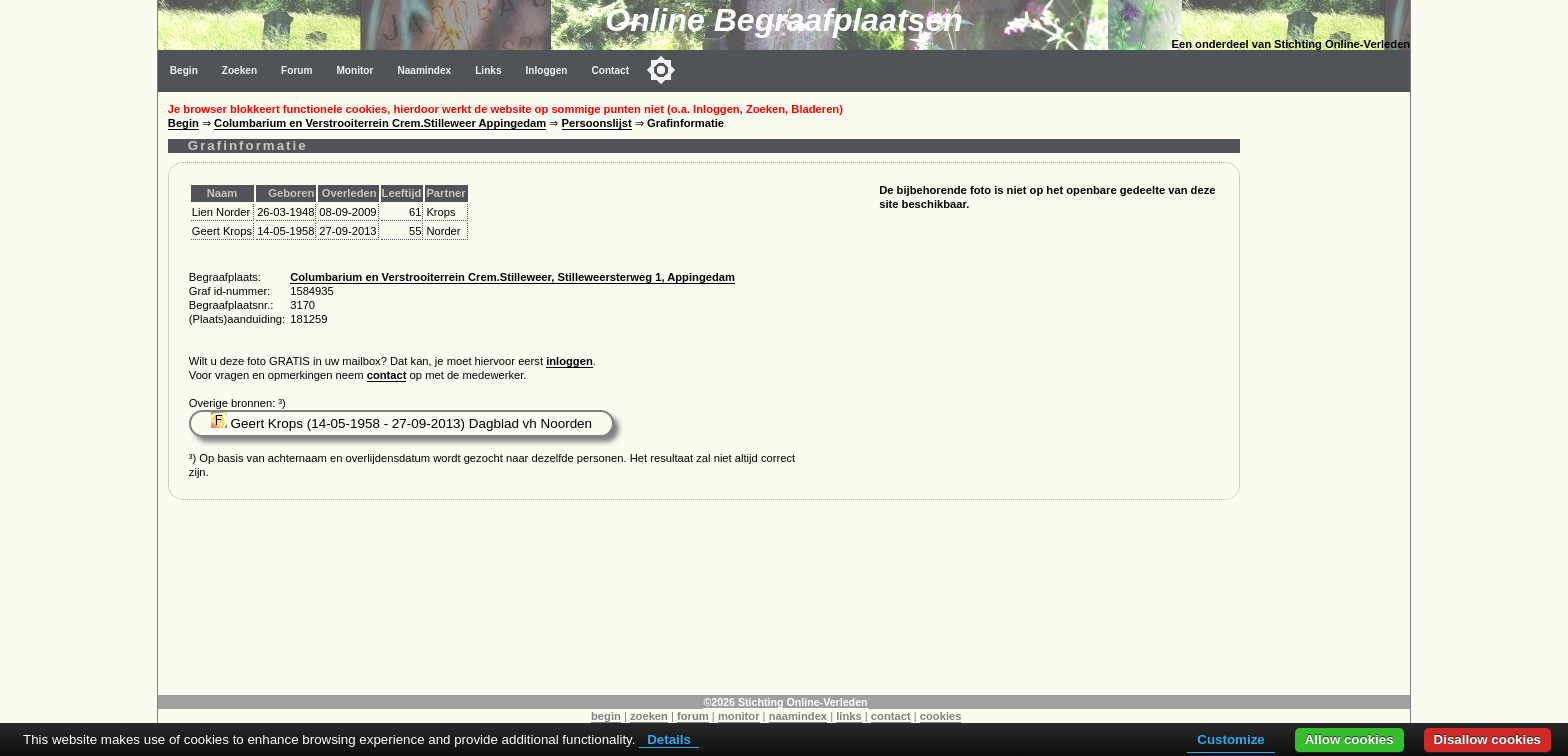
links (849, 716)
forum (693, 716)
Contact (611, 70)
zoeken (649, 716)
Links (488, 70)
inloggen (569, 361)
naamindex (798, 716)
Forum (296, 70)
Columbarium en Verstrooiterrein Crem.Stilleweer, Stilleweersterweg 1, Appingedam (512, 277)
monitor (739, 716)
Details (669, 739)
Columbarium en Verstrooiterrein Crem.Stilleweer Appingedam (380, 123)
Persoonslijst (597, 123)
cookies (941, 716)
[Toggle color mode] (661, 70)
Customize (1230, 739)
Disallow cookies (1487, 739)
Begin (184, 70)
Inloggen (547, 70)
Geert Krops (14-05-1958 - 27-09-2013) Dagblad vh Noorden (401, 423)
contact (387, 375)
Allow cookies (1349, 739)
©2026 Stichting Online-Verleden (785, 702)
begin (606, 716)
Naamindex (424, 70)
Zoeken (239, 70)
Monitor (354, 70)
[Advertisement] (1330, 392)
